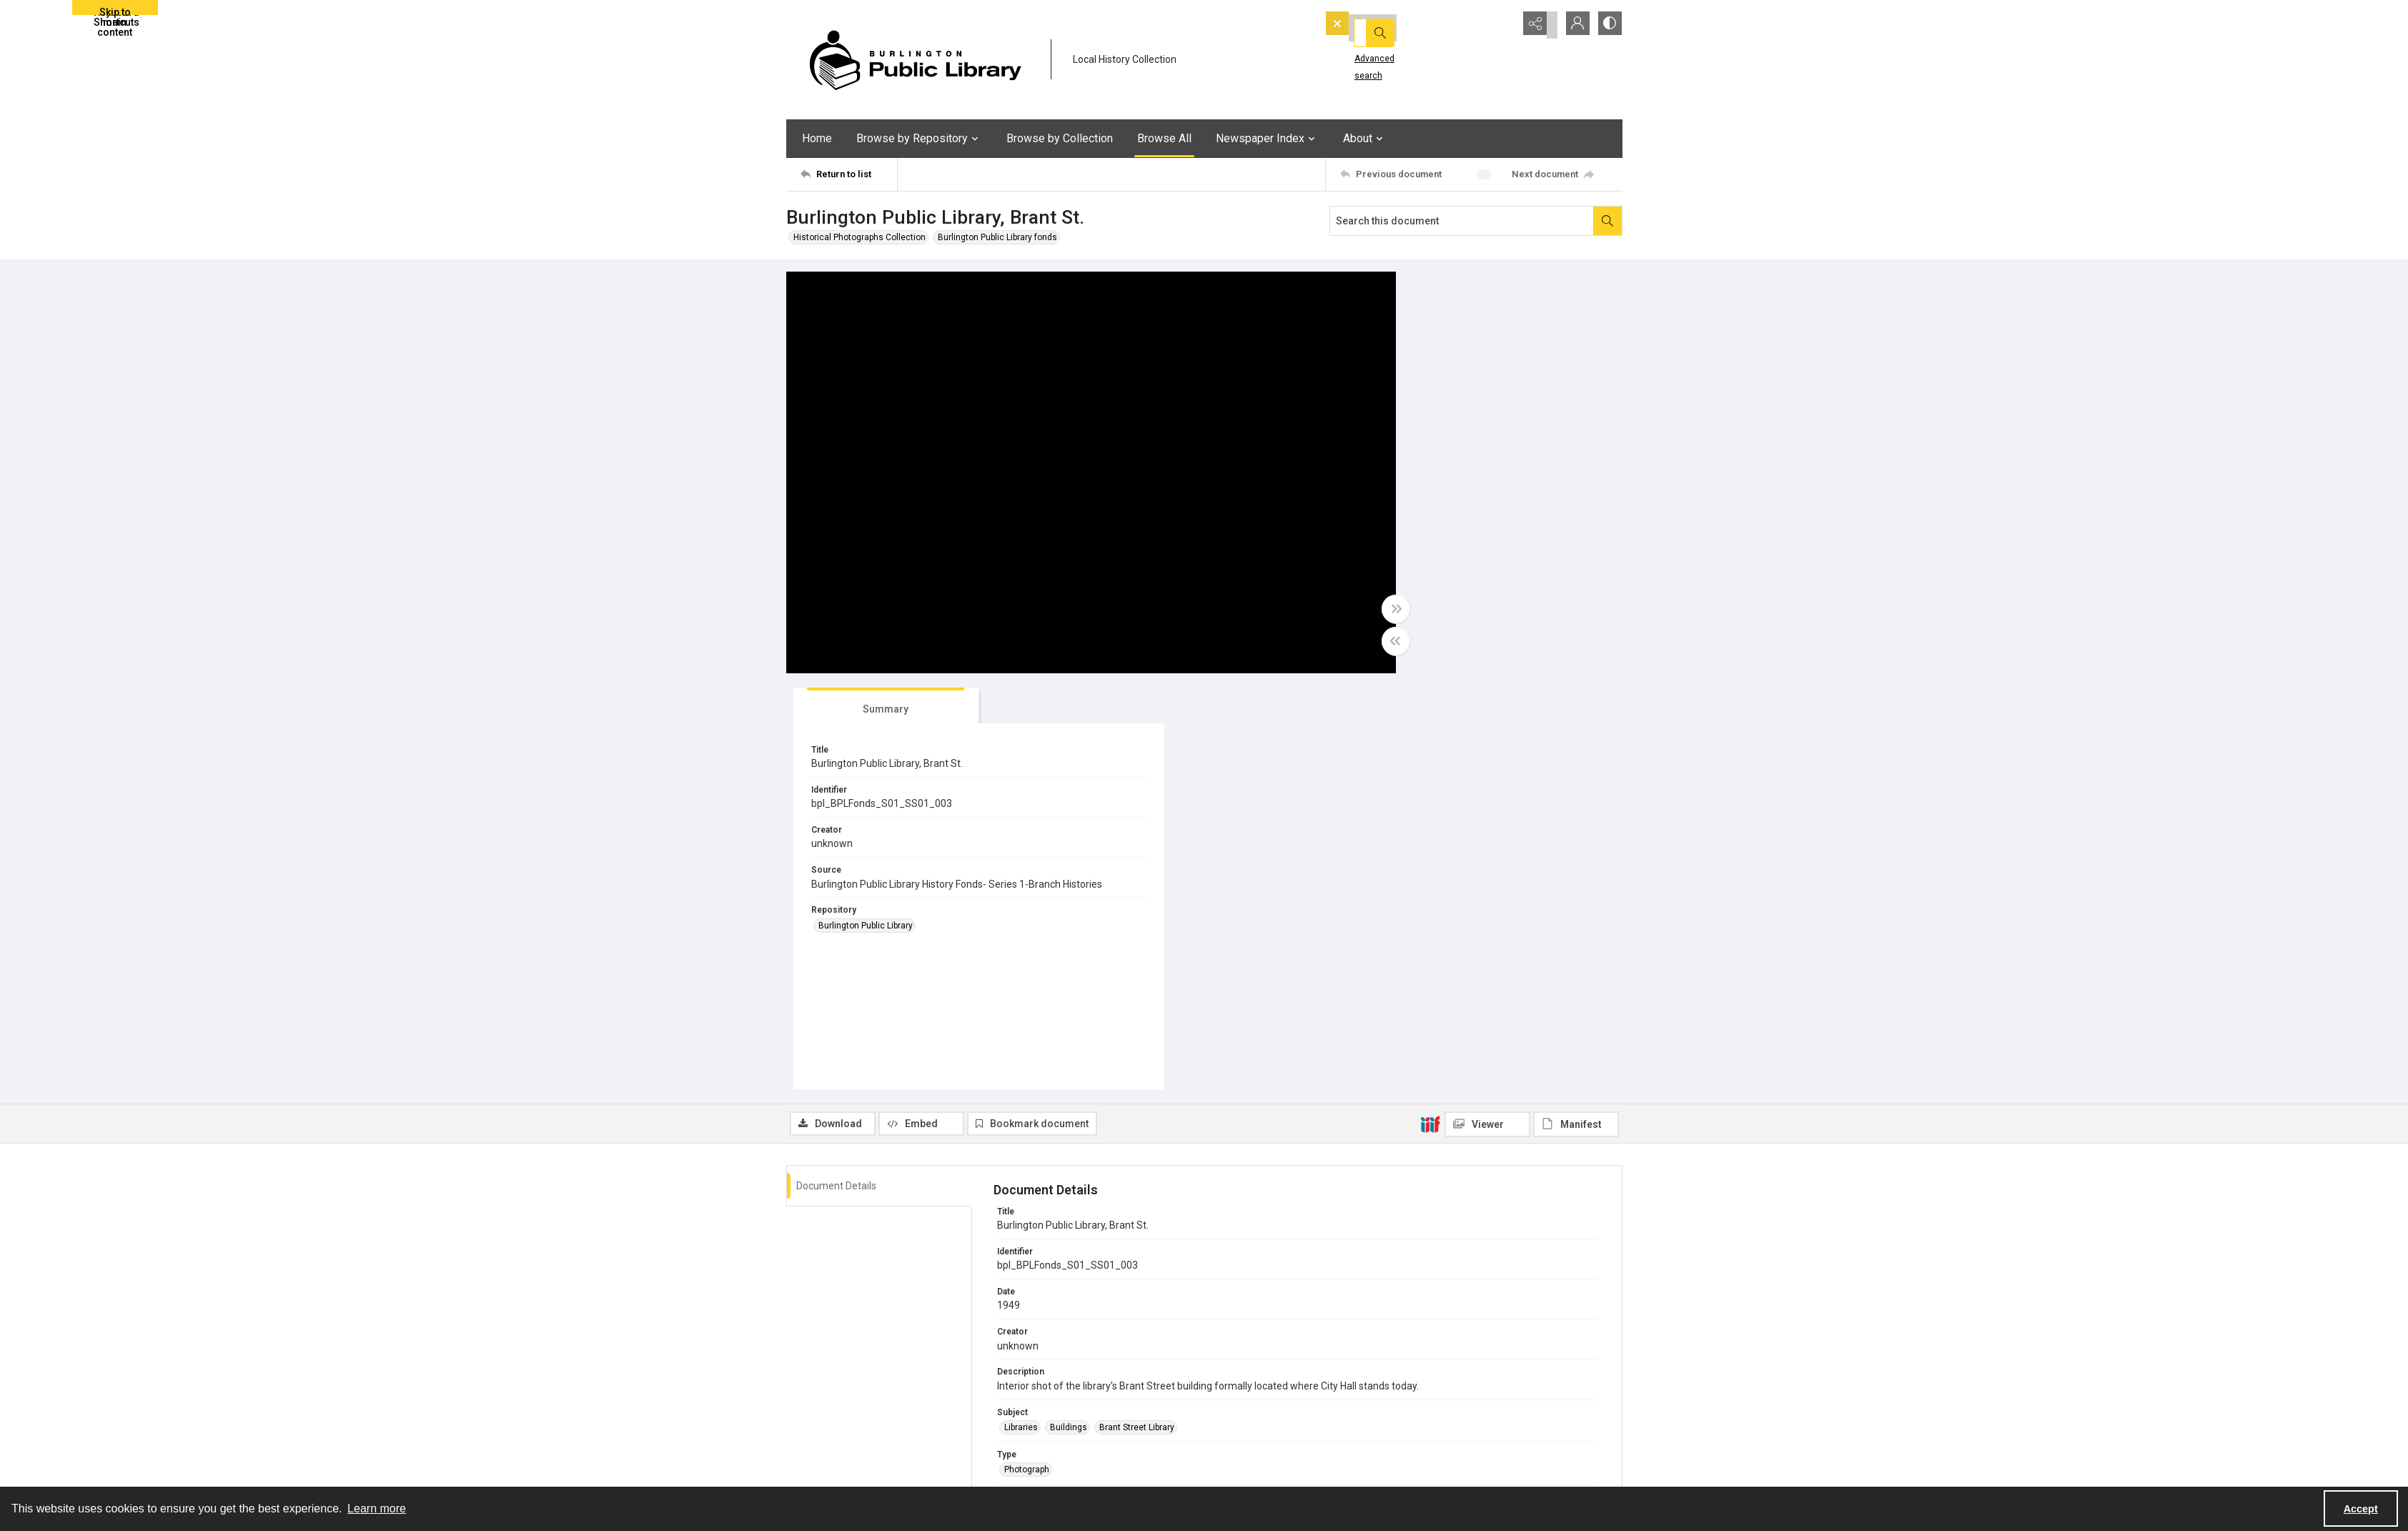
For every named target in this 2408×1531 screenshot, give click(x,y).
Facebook (1238, 1435)
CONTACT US (1035, 1452)
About (1020, 1417)
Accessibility (1452, 1435)
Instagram (1239, 1469)
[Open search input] (1501, 25)
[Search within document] (1607, 221)
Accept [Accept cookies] (2361, 1509)
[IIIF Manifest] (1576, 710)
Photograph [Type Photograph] (1026, 1056)
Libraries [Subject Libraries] (1021, 1014)
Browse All (1164, 138)
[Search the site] (1395, 25)
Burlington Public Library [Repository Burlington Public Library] (1423, 524)
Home (817, 138)
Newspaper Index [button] (1267, 138)
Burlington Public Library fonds (997, 237)
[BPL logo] (915, 59)
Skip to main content (114, 10)
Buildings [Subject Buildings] (1068, 1014)
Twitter (1232, 1452)
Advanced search (1367, 51)
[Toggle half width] (1343, 643)
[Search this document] (1461, 221)
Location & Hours (1042, 1435)
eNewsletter (1451, 1417)
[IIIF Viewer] (1487, 710)
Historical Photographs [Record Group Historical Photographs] (1049, 1181)
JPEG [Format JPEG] (1014, 1099)
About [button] (1365, 138)
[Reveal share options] (1536, 25)
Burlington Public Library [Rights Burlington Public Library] (1051, 1309)
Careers (1443, 1452)
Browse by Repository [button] (919, 138)
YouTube (1235, 1417)
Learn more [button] (376, 1508)
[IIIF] (1430, 710)
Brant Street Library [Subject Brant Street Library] (1136, 1014)
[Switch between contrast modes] (1608, 25)
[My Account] (1572, 25)
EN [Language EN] (1009, 1267)
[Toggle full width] (1343, 611)
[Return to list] (849, 174)
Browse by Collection (1059, 138)
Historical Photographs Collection (859, 237)
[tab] (1419, 292)
